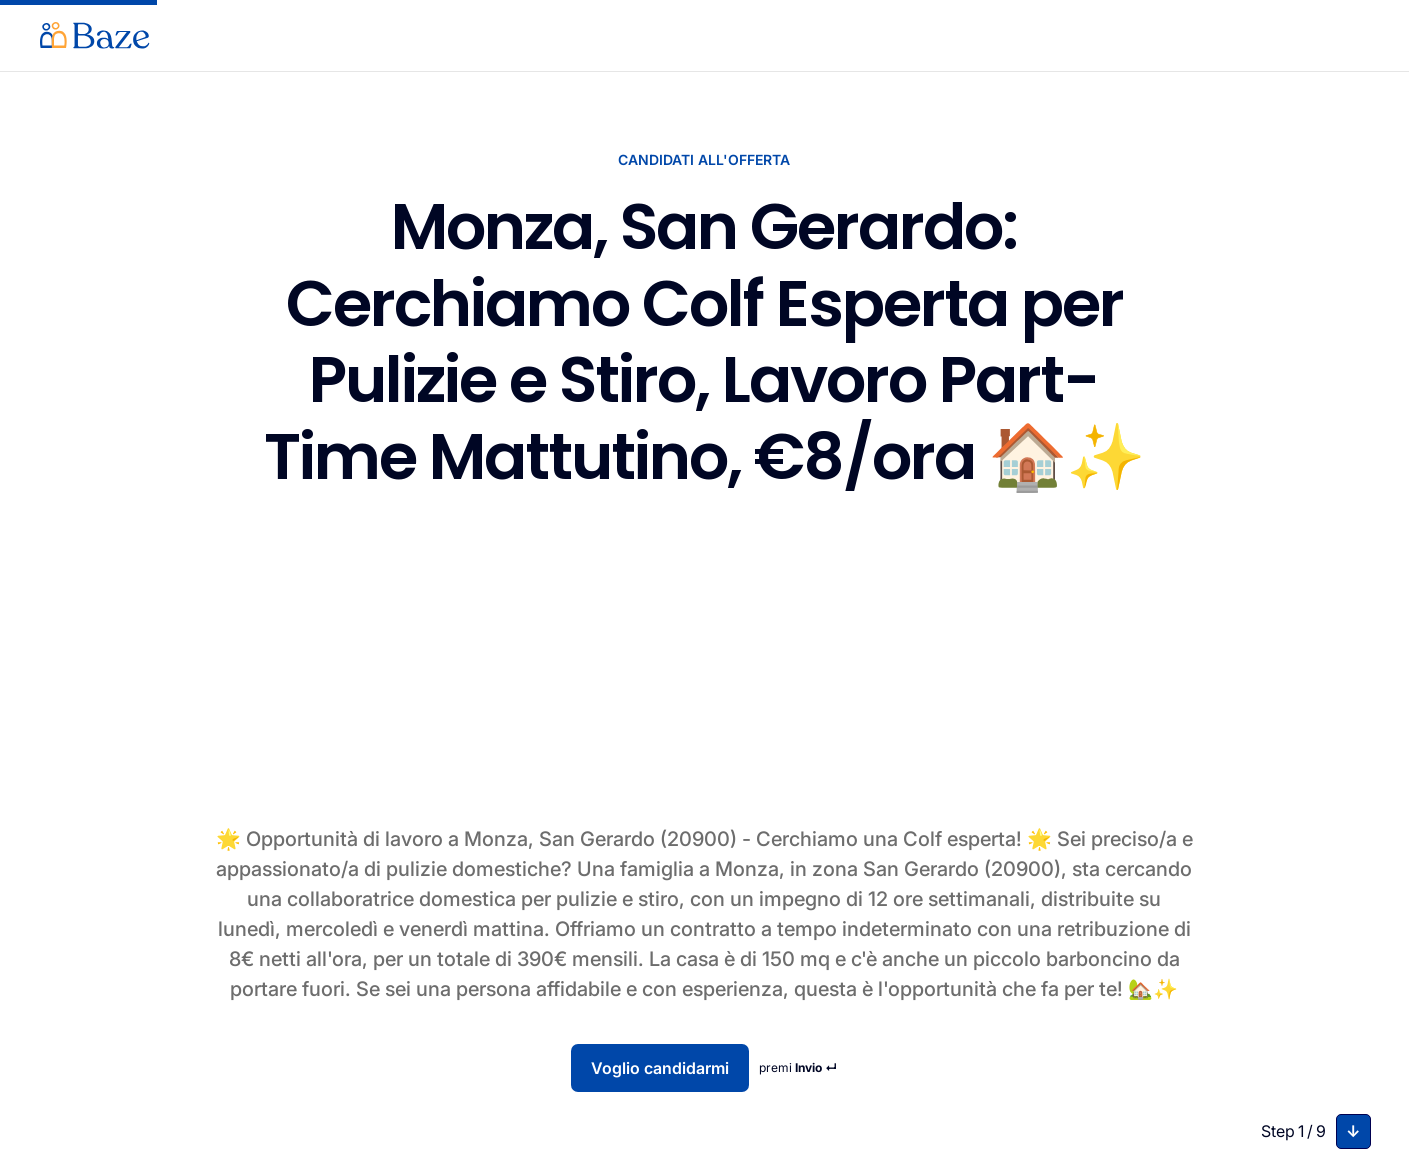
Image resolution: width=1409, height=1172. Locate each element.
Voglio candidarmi (660, 1068)
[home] (95, 35)
